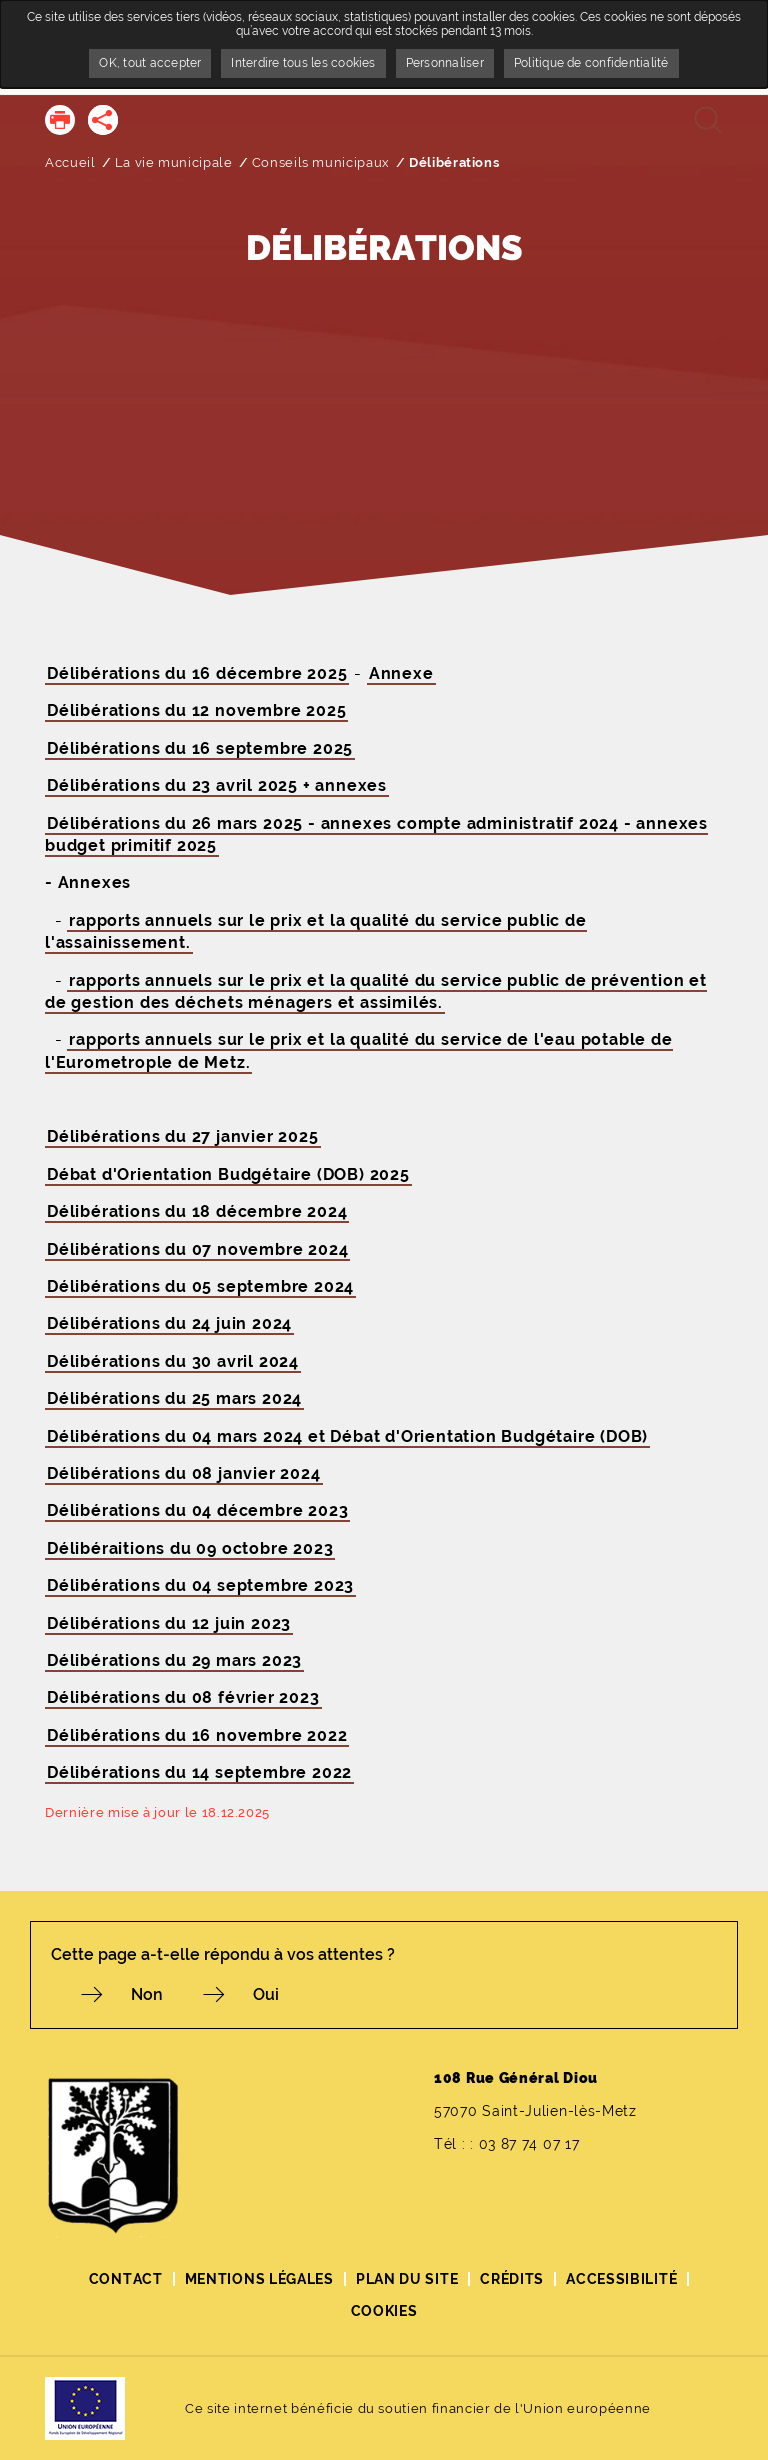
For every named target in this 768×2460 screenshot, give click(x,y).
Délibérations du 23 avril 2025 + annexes (217, 785)
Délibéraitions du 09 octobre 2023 (190, 1548)
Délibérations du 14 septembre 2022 (199, 1772)
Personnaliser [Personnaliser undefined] (445, 63)
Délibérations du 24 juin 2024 (169, 1323)
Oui (266, 1994)
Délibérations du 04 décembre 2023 (197, 1510)
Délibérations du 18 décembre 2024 (197, 1211)
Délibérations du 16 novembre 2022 (197, 1735)
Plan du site (407, 2279)
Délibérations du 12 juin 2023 (169, 1623)
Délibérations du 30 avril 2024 (173, 1361)
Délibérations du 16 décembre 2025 (197, 673)
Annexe (401, 673)
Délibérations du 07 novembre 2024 (197, 1249)
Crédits (512, 2279)
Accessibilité (621, 2279)
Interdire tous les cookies (303, 63)
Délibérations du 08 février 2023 (183, 1697)
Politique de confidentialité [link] (591, 63)
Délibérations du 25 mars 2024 (174, 1398)
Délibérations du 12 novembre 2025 (196, 710)
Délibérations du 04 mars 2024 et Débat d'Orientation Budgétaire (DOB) (347, 1436)
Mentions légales (259, 2279)
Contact (126, 2279)
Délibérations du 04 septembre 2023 (200, 1585)
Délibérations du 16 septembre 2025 (200, 748)
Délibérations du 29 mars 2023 (174, 1660)
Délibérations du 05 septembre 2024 (200, 1286)
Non (147, 1994)
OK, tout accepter (150, 63)
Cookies (384, 2311)
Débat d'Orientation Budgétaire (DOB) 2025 (228, 1174)
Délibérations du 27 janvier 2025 (183, 1136)
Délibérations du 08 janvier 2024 (184, 1473)
